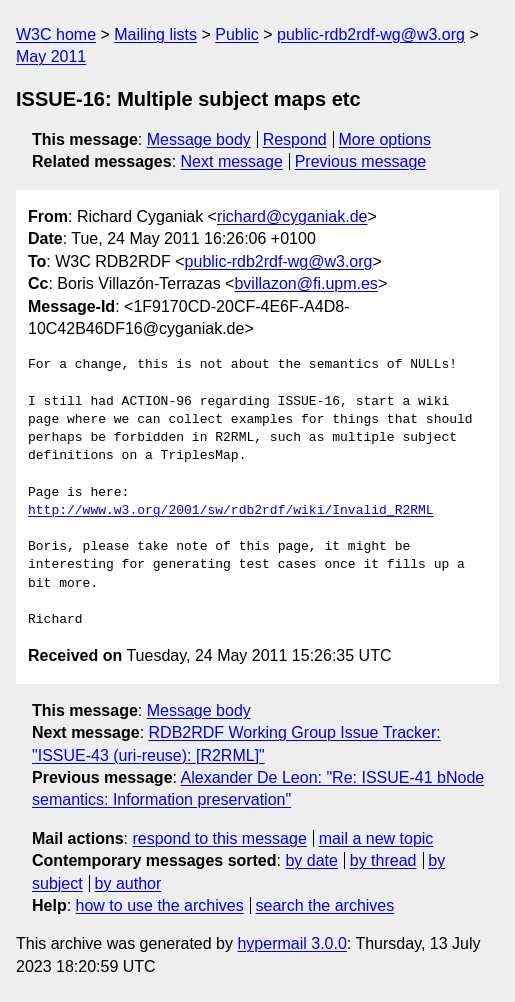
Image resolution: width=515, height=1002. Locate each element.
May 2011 (51, 56)
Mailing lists (155, 34)
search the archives (325, 905)
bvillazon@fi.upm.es (305, 283)
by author (128, 883)
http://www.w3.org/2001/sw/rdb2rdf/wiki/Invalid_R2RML (231, 511)
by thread (383, 860)
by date (311, 860)
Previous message (361, 161)
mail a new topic (376, 838)
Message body (199, 139)
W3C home (56, 34)
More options (385, 139)
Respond (295, 139)
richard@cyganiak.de (292, 216)
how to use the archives (160, 905)
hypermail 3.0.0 (291, 943)
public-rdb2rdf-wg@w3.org (371, 34)
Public (237, 34)
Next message (232, 161)
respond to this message (219, 838)
